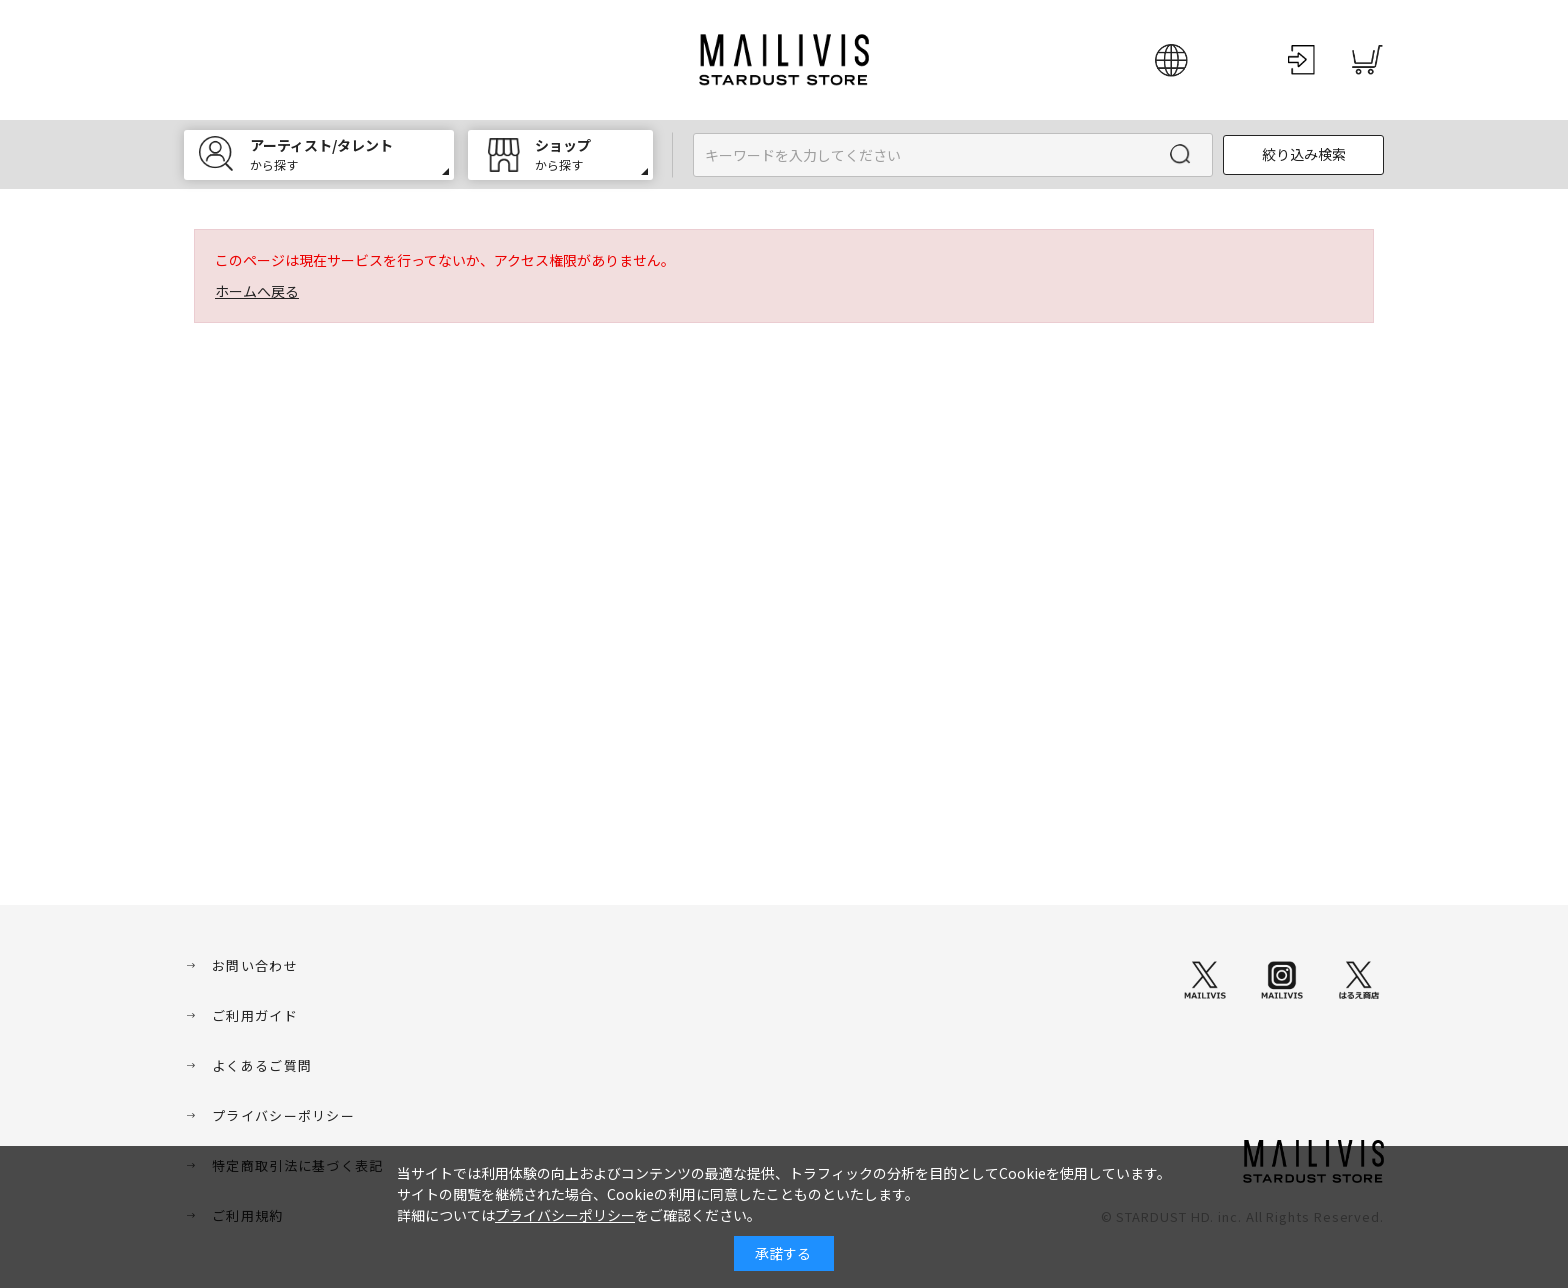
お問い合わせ (255, 965)
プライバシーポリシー (283, 1115)
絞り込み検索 (1304, 154)
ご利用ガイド (255, 1015)
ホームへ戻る (257, 291)
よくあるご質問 (262, 1065)
